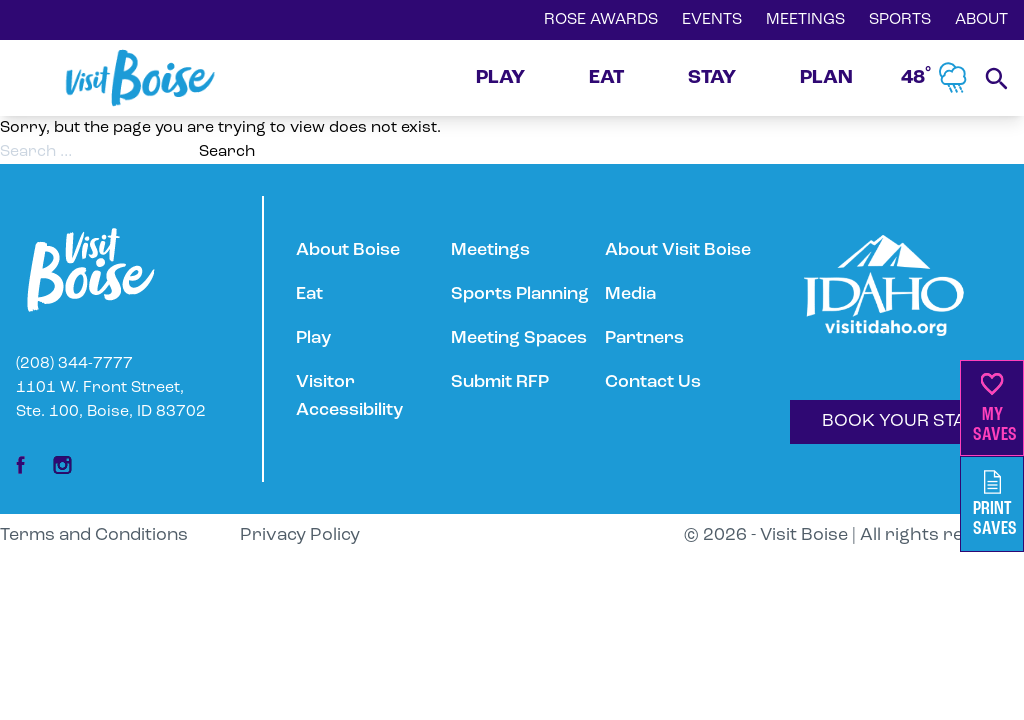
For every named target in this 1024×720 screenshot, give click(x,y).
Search (227, 152)
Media (630, 294)
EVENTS (712, 20)
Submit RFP (500, 382)
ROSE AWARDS (601, 20)
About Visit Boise (678, 250)
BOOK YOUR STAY (899, 421)
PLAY (500, 78)
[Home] (140, 78)
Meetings (490, 250)
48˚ (935, 78)
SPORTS (900, 20)
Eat (309, 294)
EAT (606, 78)
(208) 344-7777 (74, 364)
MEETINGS (805, 20)
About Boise (348, 250)
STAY (712, 78)
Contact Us (653, 382)
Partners (644, 338)
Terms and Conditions (94, 535)
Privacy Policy (300, 535)
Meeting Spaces (519, 338)
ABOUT (981, 20)
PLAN (826, 78)
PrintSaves (995, 504)
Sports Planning (520, 294)
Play (313, 338)
